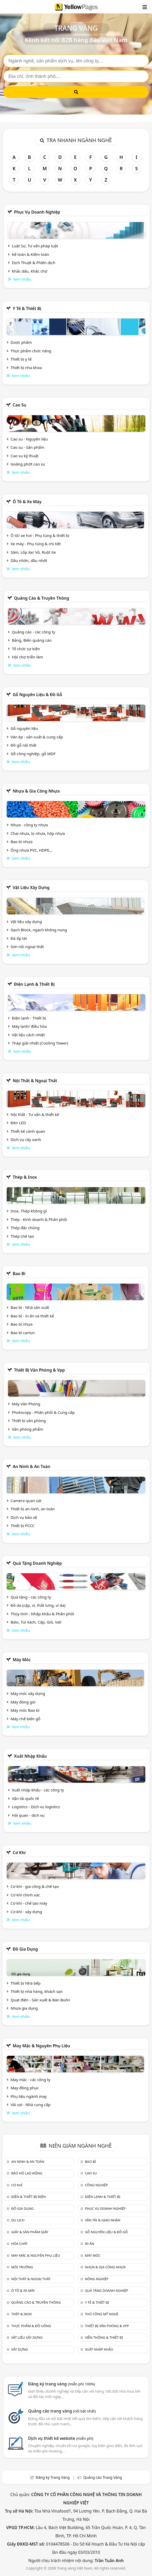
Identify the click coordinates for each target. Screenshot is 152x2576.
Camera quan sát (26, 1500)
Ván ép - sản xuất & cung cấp (37, 736)
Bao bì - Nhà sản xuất (30, 1307)
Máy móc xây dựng (28, 1693)
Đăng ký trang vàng (61, 2384)
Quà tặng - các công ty (31, 1597)
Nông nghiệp (96, 2279)
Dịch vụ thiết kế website (60, 2438)
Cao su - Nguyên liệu (29, 439)
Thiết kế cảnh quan (28, 1131)
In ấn (89, 2243)
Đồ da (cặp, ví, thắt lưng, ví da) (38, 1605)
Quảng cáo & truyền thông (41, 598)
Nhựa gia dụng (24, 2008)
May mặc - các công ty (30, 2079)
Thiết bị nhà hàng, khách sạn (37, 1991)
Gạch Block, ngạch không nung (39, 929)
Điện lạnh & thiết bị (34, 984)
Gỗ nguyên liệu (24, 728)
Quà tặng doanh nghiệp (37, 1563)
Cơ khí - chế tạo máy (29, 1903)
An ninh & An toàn (31, 1466)
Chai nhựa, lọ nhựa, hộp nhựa (38, 833)
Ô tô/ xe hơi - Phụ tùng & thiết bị (40, 535)
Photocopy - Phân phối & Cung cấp (43, 1412)
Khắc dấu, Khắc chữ (29, 271)
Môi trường (22, 2267)
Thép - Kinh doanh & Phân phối (39, 1219)
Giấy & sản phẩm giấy (29, 2232)
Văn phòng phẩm (27, 1429)
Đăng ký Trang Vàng (53, 2477)
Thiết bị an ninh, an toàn (33, 1508)
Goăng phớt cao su (28, 464)
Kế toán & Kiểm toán (30, 254)
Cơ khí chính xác (25, 1894)
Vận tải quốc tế (25, 1798)
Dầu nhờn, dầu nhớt (29, 560)
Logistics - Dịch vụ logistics (36, 1806)
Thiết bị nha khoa (26, 367)
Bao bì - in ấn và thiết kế (32, 1315)
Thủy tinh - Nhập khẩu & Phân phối (42, 1613)
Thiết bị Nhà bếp (26, 1983)
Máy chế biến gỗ (25, 1718)
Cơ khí (19, 1852)
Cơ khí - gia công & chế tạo (35, 1886)
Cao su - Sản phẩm (27, 447)
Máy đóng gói (23, 1702)
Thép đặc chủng (25, 1227)
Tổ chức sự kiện (26, 648)
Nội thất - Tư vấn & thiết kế (35, 1114)
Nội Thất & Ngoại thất (35, 1080)
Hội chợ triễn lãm (27, 656)
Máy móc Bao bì (25, 1710)
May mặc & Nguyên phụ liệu (41, 2046)
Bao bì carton (23, 1332)
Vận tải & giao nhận (102, 2220)
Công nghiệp (96, 2185)
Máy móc (22, 1659)
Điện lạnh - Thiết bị (29, 1018)
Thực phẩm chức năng (31, 350)
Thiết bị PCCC (23, 1525)
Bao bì (19, 1273)
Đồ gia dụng (25, 1949)
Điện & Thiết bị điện (28, 2196)
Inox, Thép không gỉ (29, 1210)
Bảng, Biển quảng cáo (32, 640)
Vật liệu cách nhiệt (28, 1034)
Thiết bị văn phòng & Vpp (39, 1370)
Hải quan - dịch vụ (28, 1815)
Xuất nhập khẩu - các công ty (38, 1789)
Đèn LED (18, 1122)
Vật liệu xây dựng (31, 887)
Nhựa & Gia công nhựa (36, 791)
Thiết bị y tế (21, 359)
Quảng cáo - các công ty (33, 631)
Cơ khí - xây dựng (26, 1911)
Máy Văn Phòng (26, 1403)
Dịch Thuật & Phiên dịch (33, 262)
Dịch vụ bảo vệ (24, 1517)
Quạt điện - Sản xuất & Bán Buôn (40, 1999)
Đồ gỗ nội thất (24, 745)
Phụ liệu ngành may (29, 2096)
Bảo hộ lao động (26, 2173)
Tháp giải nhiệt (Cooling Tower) (40, 1043)
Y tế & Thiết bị (27, 308)
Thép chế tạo (22, 1236)
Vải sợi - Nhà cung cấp (31, 2104)
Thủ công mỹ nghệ (101, 2314)
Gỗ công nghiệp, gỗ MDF (33, 753)
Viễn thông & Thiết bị (104, 2337)
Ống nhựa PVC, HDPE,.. (31, 850)
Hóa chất (19, 2243)
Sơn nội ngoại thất (27, 946)
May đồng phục (25, 2087)
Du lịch (17, 2220)
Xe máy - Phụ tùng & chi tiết (36, 543)
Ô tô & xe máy (27, 501)
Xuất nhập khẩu (30, 1756)
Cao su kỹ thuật (25, 455)
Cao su (19, 405)
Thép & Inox (25, 1177)
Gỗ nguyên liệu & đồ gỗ (37, 694)
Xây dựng (19, 2349)
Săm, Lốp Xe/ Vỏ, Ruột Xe (33, 552)
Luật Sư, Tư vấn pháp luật (35, 245)
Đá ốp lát (19, 938)
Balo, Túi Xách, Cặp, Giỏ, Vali (36, 1622)
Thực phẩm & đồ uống (31, 2326)
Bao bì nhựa (22, 841)
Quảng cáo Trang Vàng (102, 2477)
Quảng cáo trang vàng (62, 2411)
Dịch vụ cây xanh (26, 1139)
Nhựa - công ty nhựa (29, 824)
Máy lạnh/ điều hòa (29, 1026)
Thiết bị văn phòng (29, 1420)
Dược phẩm (21, 342)
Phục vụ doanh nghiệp (37, 212)
